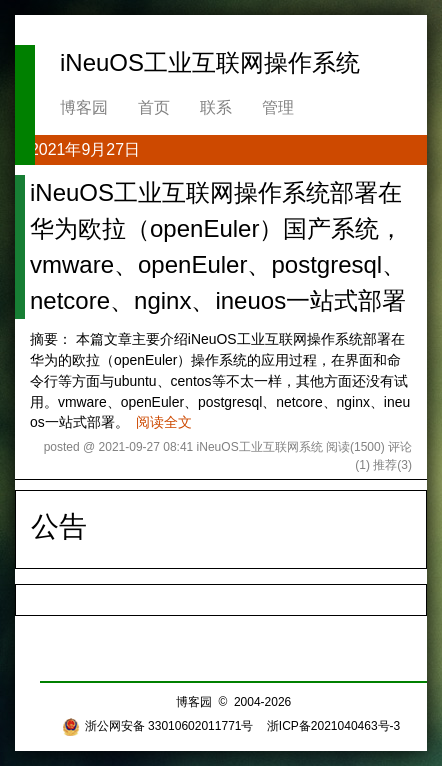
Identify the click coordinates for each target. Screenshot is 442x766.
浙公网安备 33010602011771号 (158, 726)
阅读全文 (164, 422)
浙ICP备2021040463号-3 (333, 726)
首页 (154, 107)
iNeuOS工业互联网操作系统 (210, 62)
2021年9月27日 (85, 149)
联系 (216, 107)
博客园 (84, 107)
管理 (278, 107)
